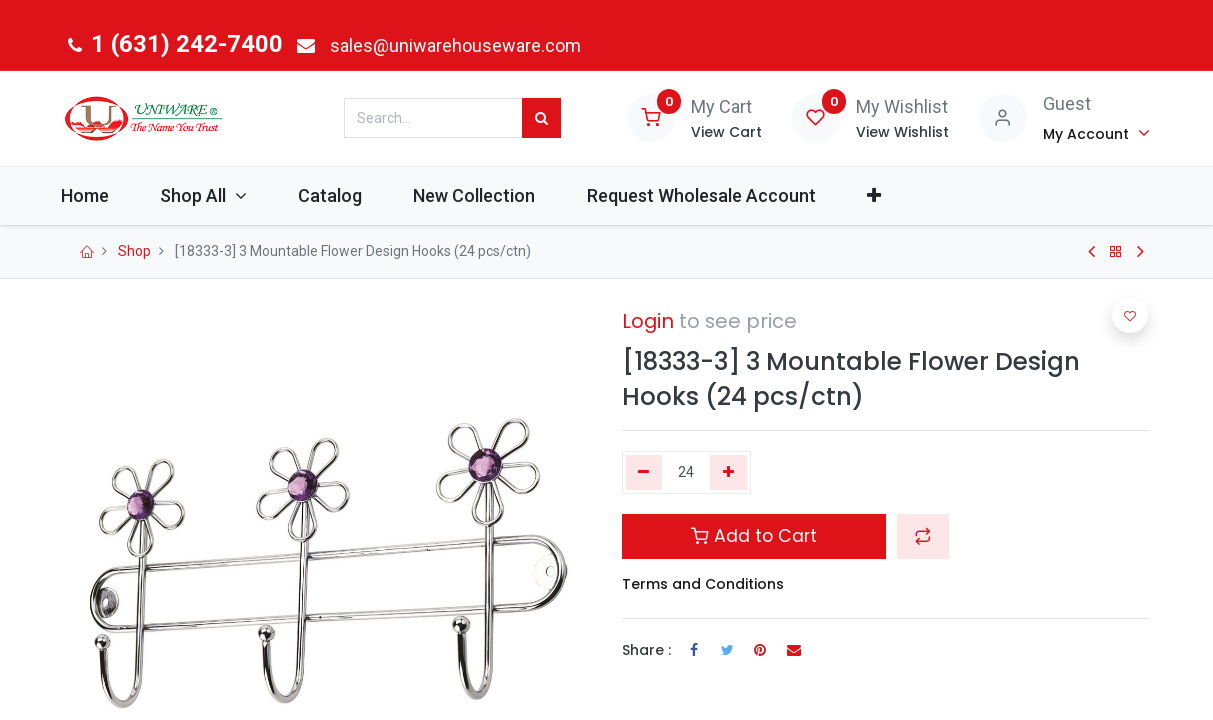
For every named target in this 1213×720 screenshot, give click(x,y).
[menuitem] (113, 195)
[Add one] (728, 473)
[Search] (541, 118)
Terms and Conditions (703, 584)
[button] (901, 195)
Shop (134, 251)
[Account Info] (1096, 133)
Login (648, 321)
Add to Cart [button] (754, 536)
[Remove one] (644, 473)
